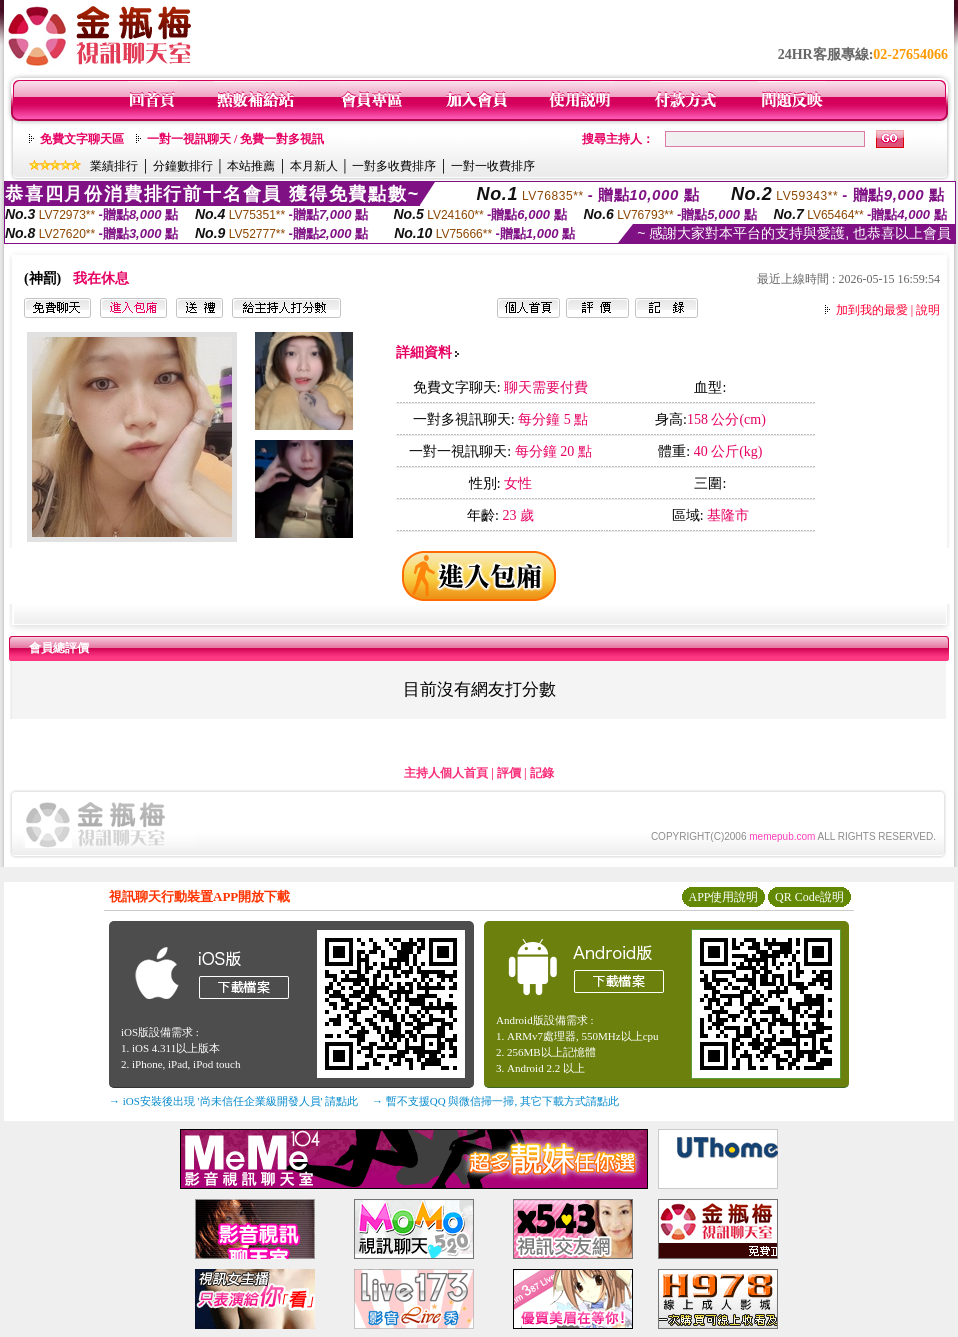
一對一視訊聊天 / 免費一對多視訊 (235, 139)
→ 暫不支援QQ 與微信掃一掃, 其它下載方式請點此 (495, 1101)
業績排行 (114, 166)
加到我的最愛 (872, 310)
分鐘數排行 (183, 166)
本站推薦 (251, 166)
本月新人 (314, 166)
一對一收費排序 (493, 166)
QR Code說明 (809, 897)
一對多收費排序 (394, 166)
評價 (509, 773)
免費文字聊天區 (82, 139)
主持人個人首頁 (446, 773)
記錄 (542, 773)
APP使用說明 (723, 897)
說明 (928, 310)
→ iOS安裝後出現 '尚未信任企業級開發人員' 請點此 (233, 1101)
